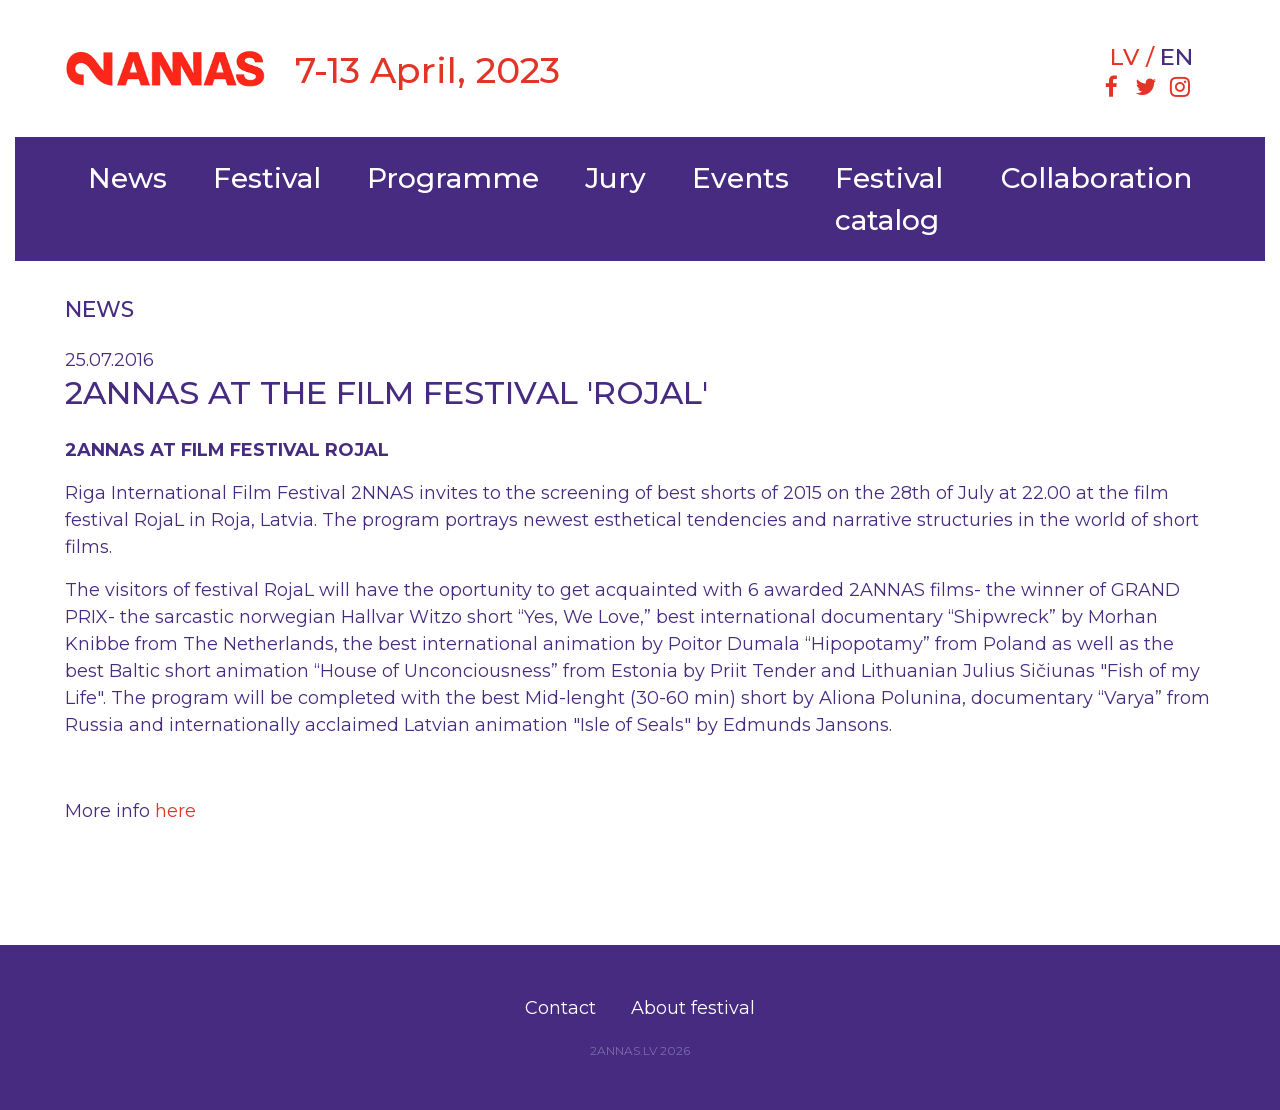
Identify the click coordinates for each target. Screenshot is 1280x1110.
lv (1124, 57)
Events (740, 178)
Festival (267, 178)
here (175, 811)
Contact (560, 1008)
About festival (693, 1008)
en (1176, 57)
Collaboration (1096, 178)
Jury (615, 178)
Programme (453, 178)
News (127, 178)
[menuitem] (1111, 89)
